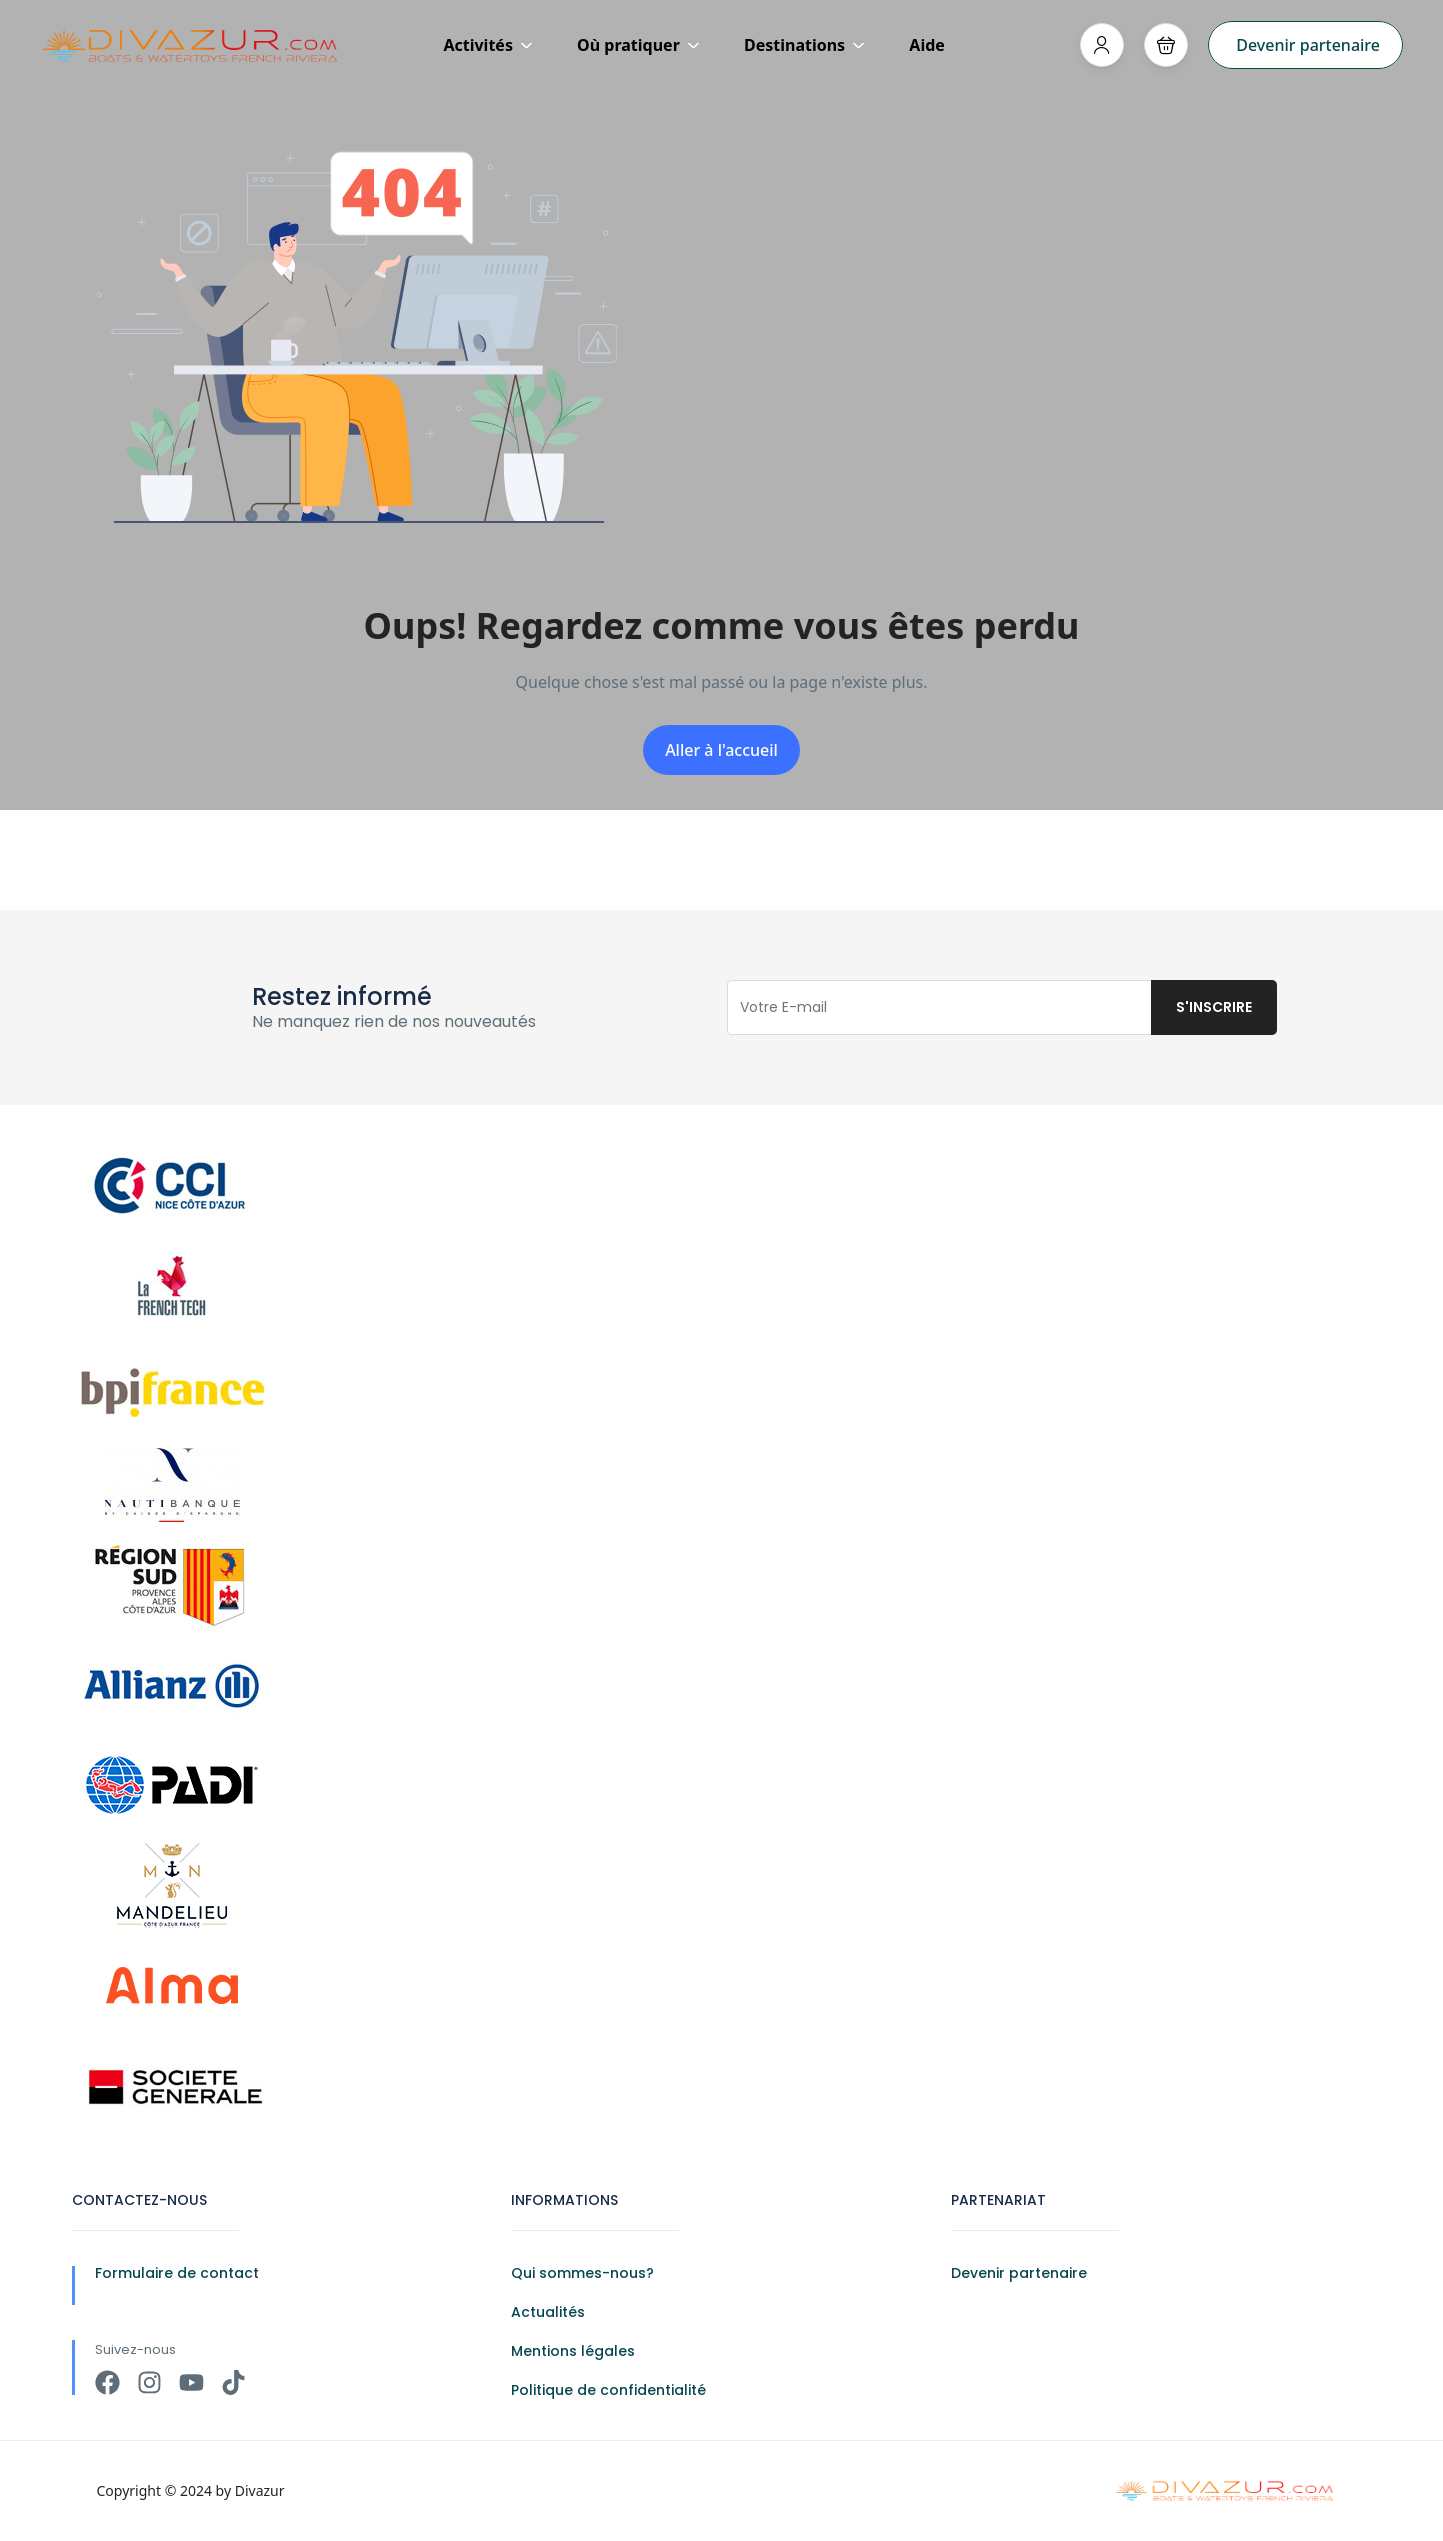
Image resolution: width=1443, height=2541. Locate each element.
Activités (488, 45)
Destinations (804, 45)
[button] (1166, 45)
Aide (927, 45)
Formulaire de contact (177, 2273)
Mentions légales (573, 2351)
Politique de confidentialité (608, 2390)
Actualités (548, 2312)
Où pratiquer (638, 45)
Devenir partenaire (1308, 45)
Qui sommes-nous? (582, 2273)
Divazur (260, 2490)
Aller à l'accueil (721, 750)
